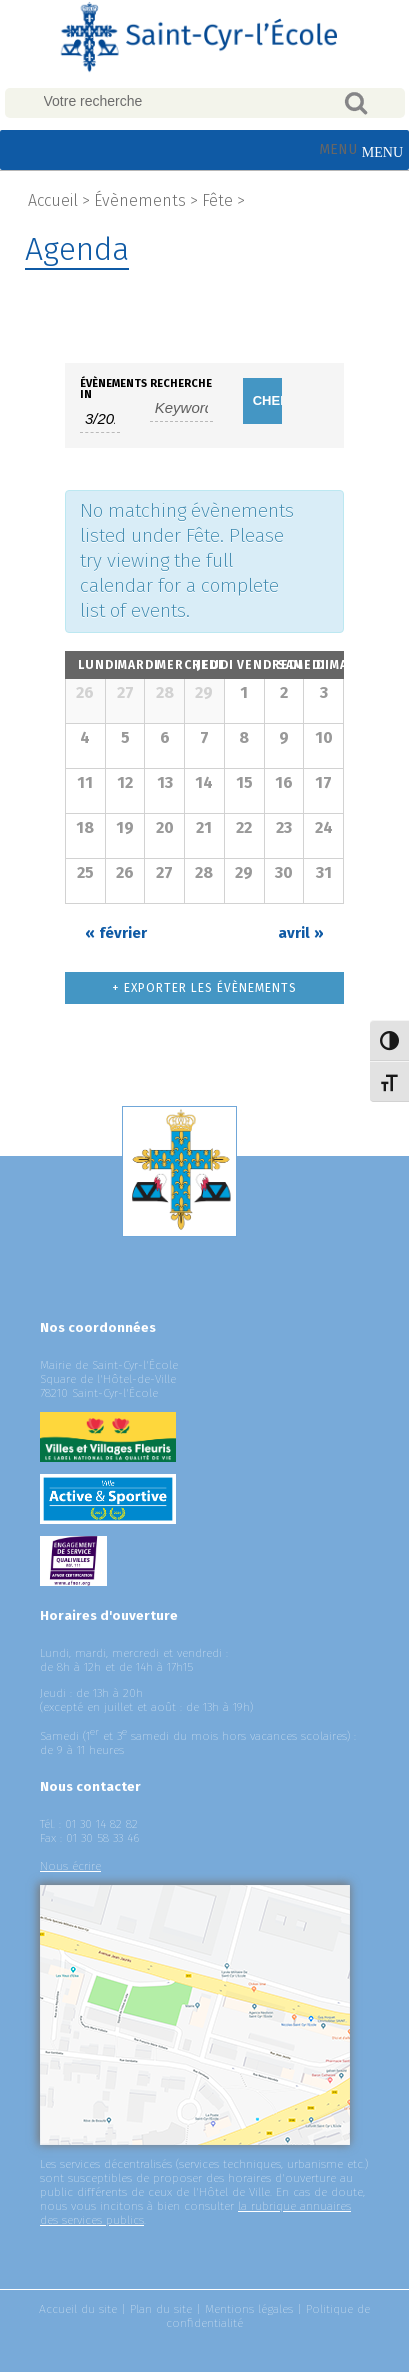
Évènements (140, 200)
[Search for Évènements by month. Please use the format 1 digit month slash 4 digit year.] (100, 419)
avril (301, 933)
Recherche (181, 383)
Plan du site (161, 2309)
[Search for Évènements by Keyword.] (181, 408)
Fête (217, 200)
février (116, 933)
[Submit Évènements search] (263, 401)
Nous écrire (70, 1866)
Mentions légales (249, 2309)
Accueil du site (78, 2309)
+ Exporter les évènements (204, 988)
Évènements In (100, 389)
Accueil (53, 200)
